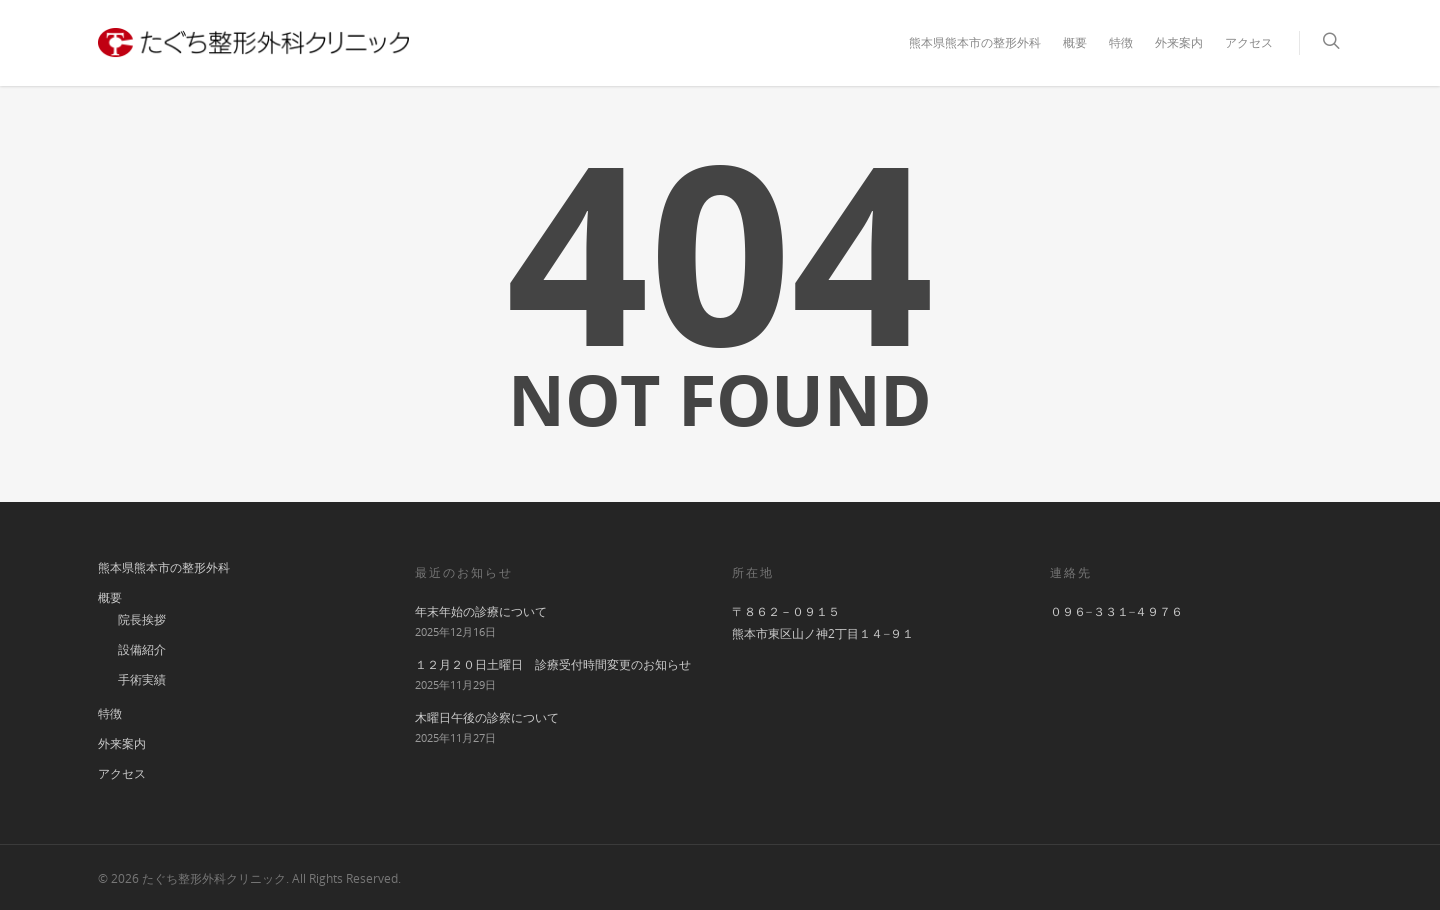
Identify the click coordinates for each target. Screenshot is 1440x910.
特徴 (1121, 42)
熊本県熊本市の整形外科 (975, 42)
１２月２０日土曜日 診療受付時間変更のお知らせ (553, 664)
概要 (1075, 42)
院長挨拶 (142, 619)
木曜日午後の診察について (487, 717)
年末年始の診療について (481, 611)
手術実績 (142, 679)
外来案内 (1179, 42)
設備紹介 (142, 649)
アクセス (1249, 42)
